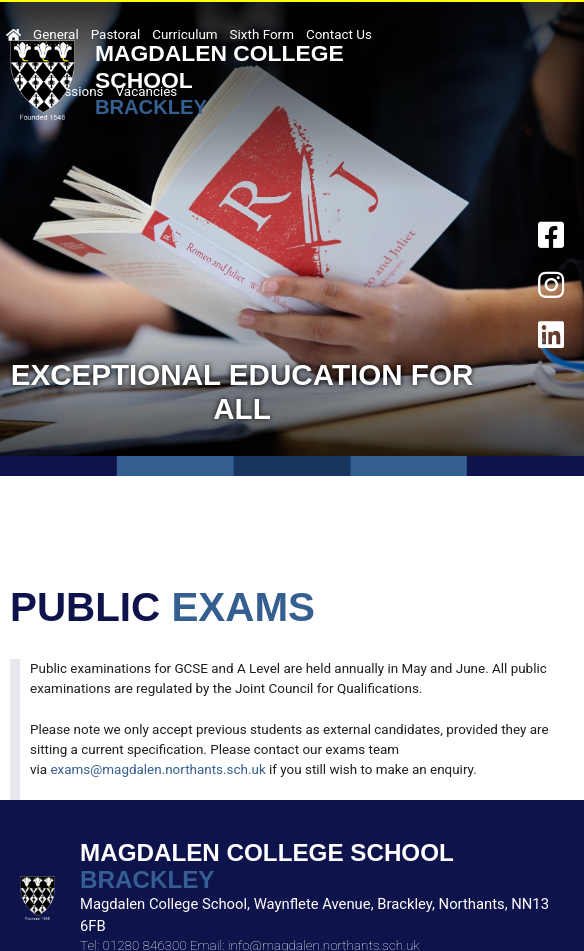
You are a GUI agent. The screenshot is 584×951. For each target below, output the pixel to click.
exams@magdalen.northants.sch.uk (157, 769)
